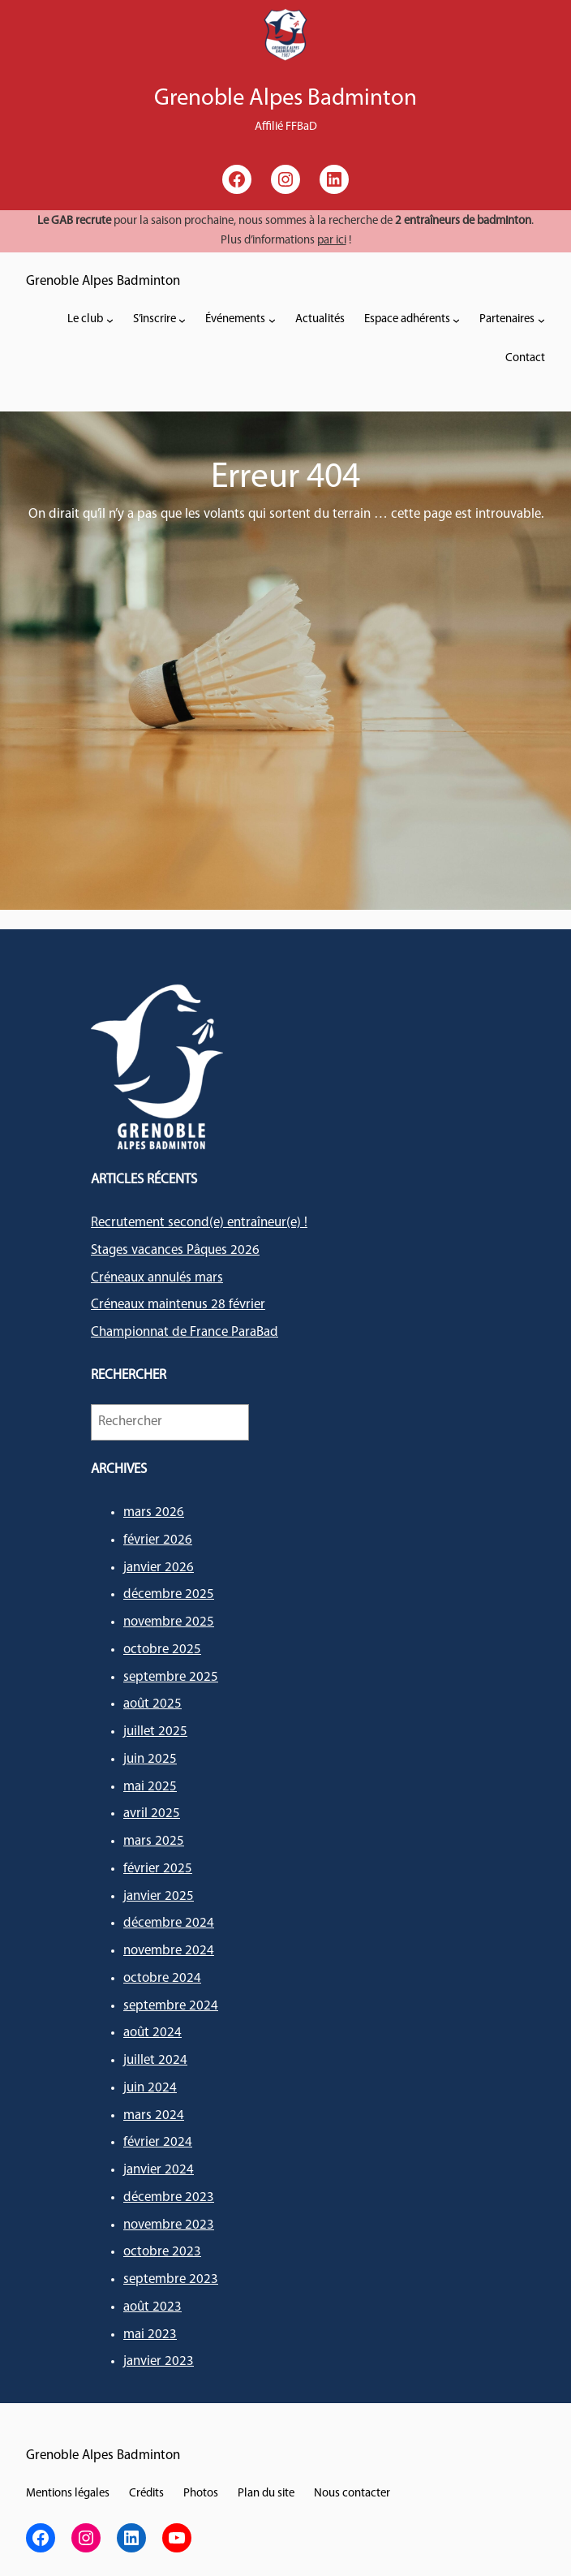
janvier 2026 (158, 1567)
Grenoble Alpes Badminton (103, 281)
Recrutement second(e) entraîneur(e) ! (199, 1223)
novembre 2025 (168, 1622)
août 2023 (152, 2307)
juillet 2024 (155, 2060)
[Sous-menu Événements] (272, 320)
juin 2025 (150, 1759)
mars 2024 (153, 2115)
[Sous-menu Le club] (110, 320)
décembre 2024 (168, 1923)
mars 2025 (153, 1841)
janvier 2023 (158, 2361)
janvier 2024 (158, 2170)
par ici (331, 241)
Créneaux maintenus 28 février (178, 1305)
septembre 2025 (170, 1677)
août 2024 (152, 2033)
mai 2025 (150, 1787)
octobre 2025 (162, 1649)
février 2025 (157, 1869)
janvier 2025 (158, 1896)
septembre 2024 (170, 2006)
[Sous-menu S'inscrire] (182, 320)
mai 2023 (150, 2334)
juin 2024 (150, 2088)
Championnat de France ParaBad (184, 1332)
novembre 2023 (168, 2225)
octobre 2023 (162, 2252)
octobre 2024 (162, 1978)
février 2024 (157, 2142)
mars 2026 (153, 1512)
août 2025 (152, 1704)
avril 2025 (151, 1813)
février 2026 (157, 1540)
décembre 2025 (168, 1594)
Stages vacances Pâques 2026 (175, 1250)
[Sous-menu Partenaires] (541, 320)
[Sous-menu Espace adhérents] (456, 320)
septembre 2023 (170, 2279)
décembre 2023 (168, 2197)
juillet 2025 (155, 1731)
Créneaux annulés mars (157, 1278)
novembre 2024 (168, 1951)
